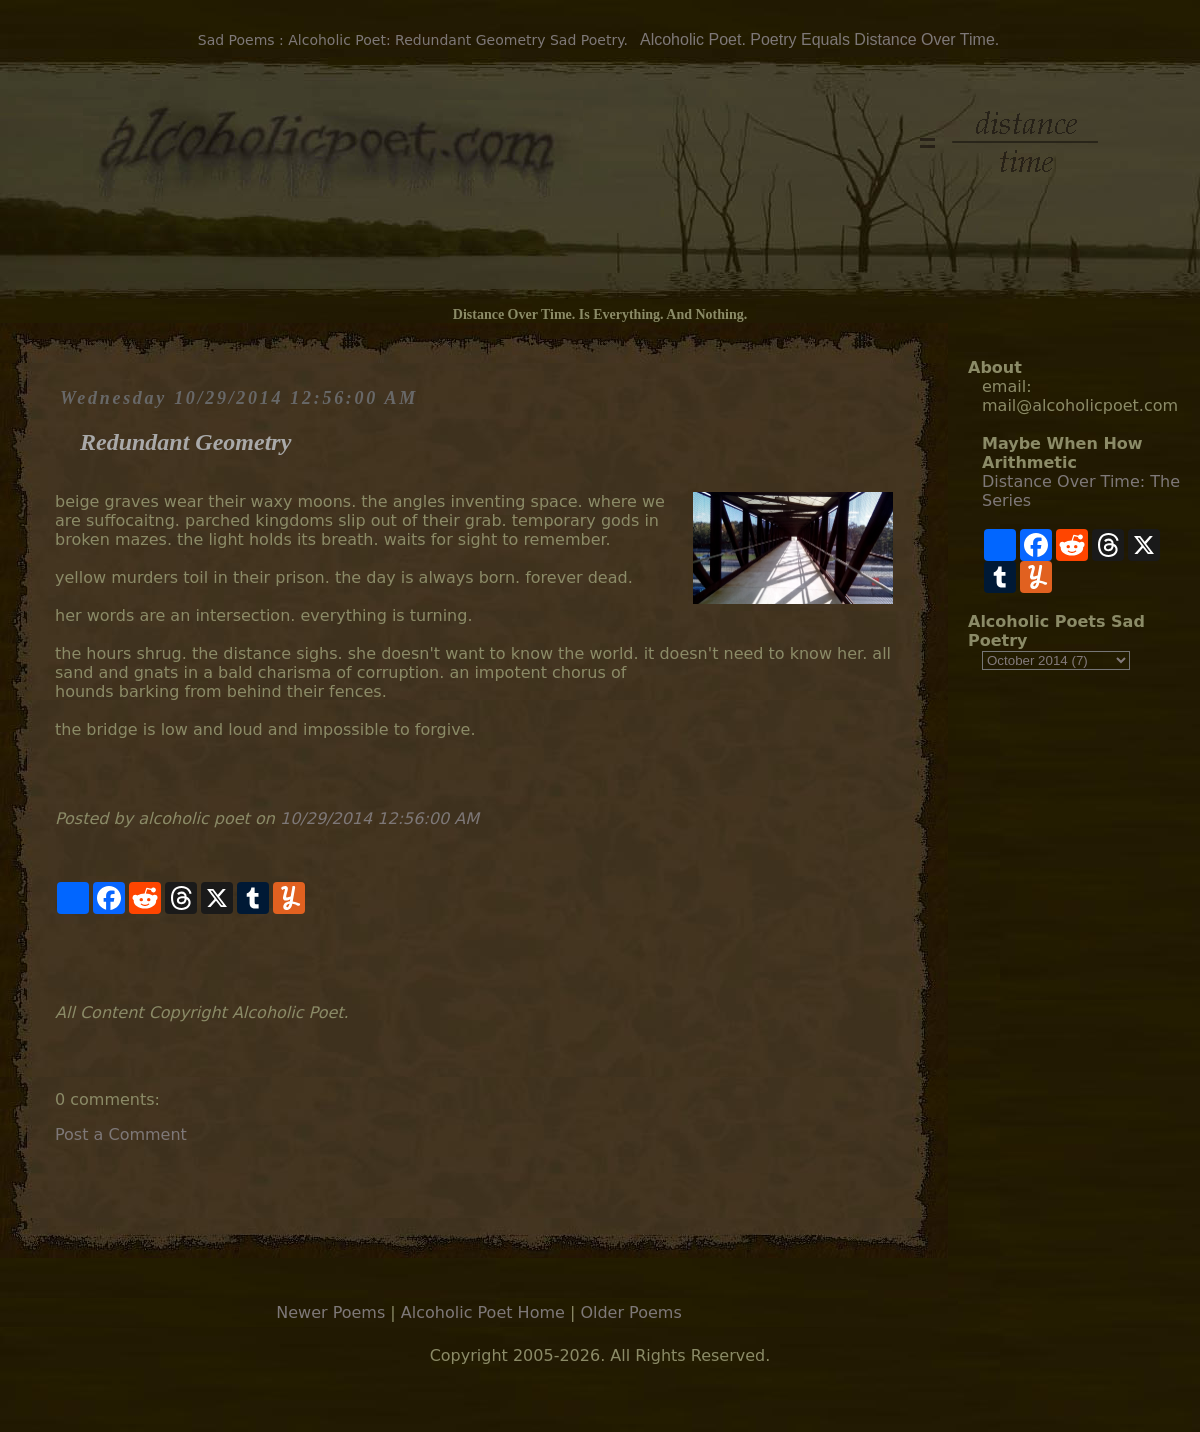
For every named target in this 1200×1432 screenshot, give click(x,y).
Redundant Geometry (185, 442)
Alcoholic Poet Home (483, 1312)
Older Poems (630, 1312)
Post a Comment (121, 1134)
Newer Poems (330, 1312)
